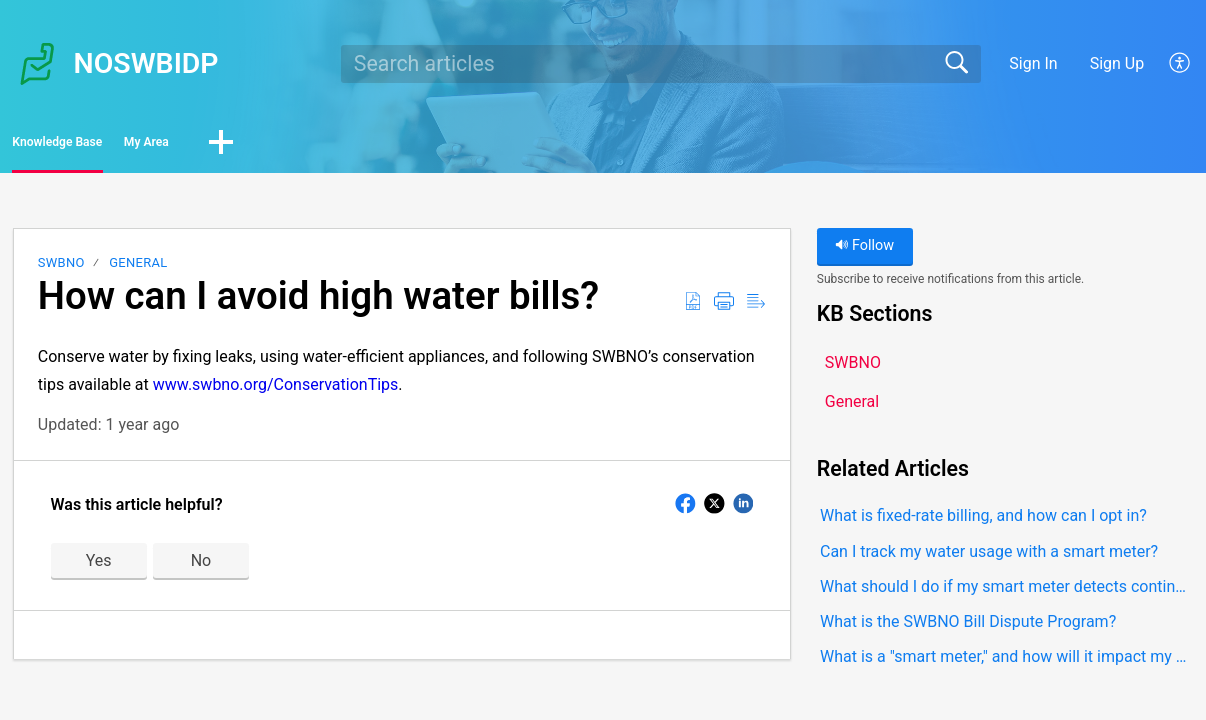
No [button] (201, 566)
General (138, 269)
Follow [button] (864, 252)
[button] (1180, 64)
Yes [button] (99, 566)
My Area (266, 145)
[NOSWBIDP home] (37, 64)
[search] (661, 64)
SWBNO (61, 269)
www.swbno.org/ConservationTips (276, 390)
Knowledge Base (107, 145)
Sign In (1033, 63)
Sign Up (1117, 63)
